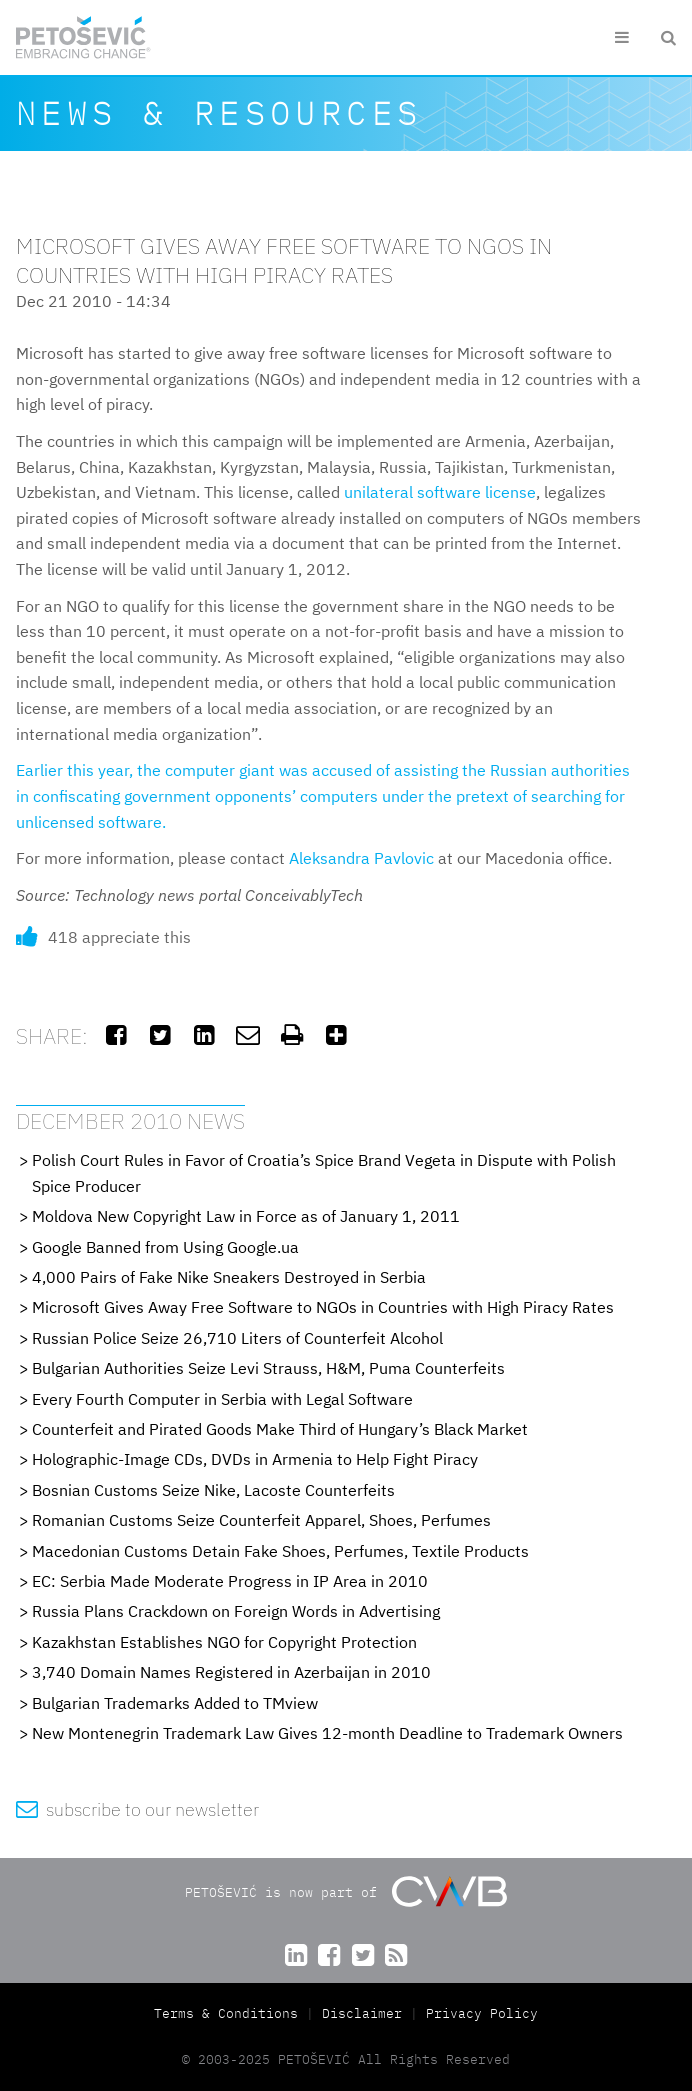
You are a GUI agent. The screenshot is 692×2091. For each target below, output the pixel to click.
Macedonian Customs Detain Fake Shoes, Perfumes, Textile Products (280, 1551)
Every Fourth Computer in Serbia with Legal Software (222, 1399)
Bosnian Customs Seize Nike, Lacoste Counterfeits (213, 1490)
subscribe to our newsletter (137, 1809)
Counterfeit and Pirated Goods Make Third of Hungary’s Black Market (280, 1429)
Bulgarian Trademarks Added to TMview (175, 1703)
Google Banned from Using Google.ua (165, 1247)
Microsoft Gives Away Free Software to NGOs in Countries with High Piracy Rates (323, 1307)
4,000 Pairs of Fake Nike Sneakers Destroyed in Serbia (229, 1277)
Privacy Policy (482, 2013)
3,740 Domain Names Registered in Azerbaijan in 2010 (231, 1672)
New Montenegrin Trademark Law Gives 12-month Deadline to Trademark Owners (327, 1733)
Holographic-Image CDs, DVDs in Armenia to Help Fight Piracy (255, 1459)
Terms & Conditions (230, 2013)
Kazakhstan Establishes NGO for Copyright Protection (224, 1642)
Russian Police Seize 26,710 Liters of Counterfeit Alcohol (237, 1338)
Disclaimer (362, 2013)
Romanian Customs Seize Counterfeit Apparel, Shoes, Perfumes (261, 1520)
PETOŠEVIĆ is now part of (345, 1891)
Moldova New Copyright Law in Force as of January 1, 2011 (246, 1216)
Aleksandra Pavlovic (361, 858)
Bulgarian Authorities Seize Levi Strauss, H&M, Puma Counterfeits (268, 1368)
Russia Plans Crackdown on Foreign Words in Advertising (236, 1611)
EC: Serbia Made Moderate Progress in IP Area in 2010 (230, 1581)
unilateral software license (440, 492)
